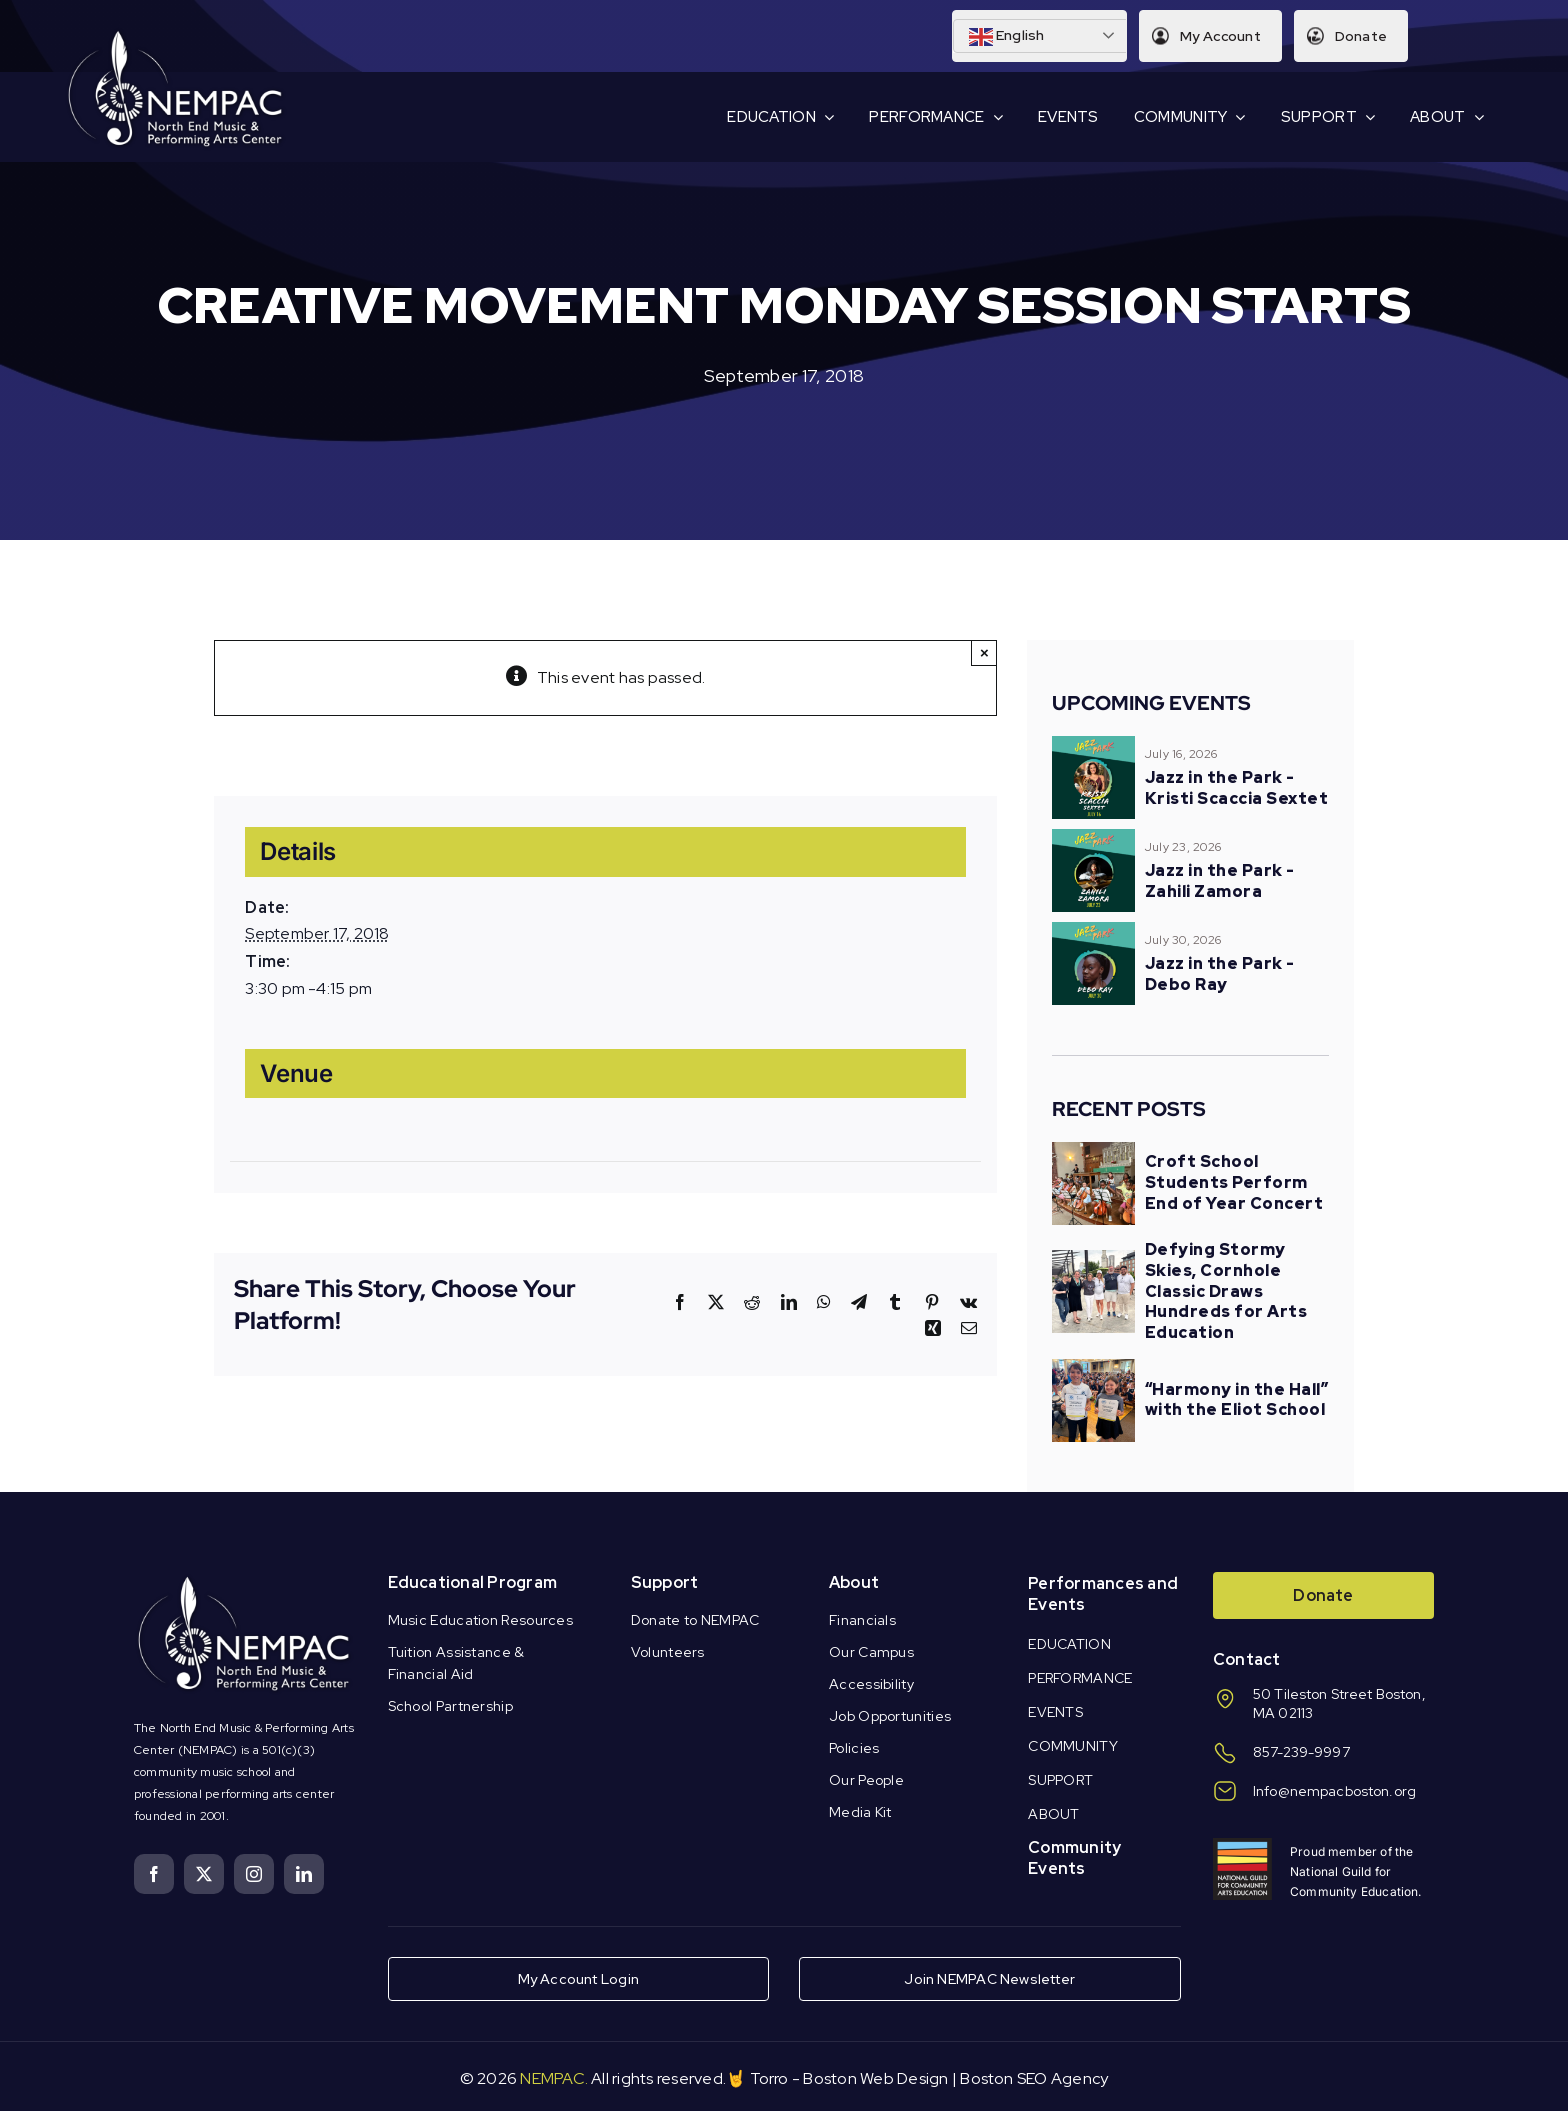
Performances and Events (1103, 1594)
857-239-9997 (1301, 1752)
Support (665, 1582)
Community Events (1074, 1858)
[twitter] (204, 1874)
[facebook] (154, 1874)
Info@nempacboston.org (1334, 1791)
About (854, 1582)
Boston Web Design (875, 2078)
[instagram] (254, 1874)
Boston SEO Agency (1034, 2078)
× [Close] (984, 652)
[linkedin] (304, 1874)
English (1005, 37)
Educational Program (473, 1582)
